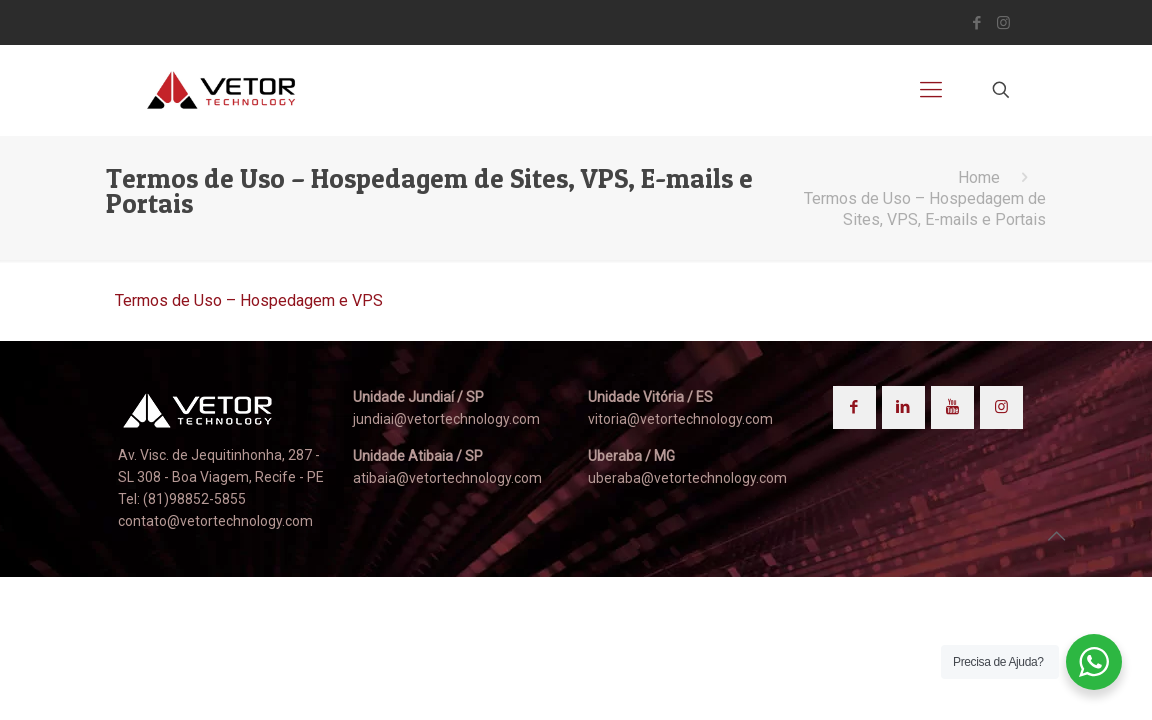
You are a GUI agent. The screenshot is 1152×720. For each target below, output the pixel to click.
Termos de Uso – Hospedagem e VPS (249, 300)
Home (979, 177)
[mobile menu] (931, 90)
